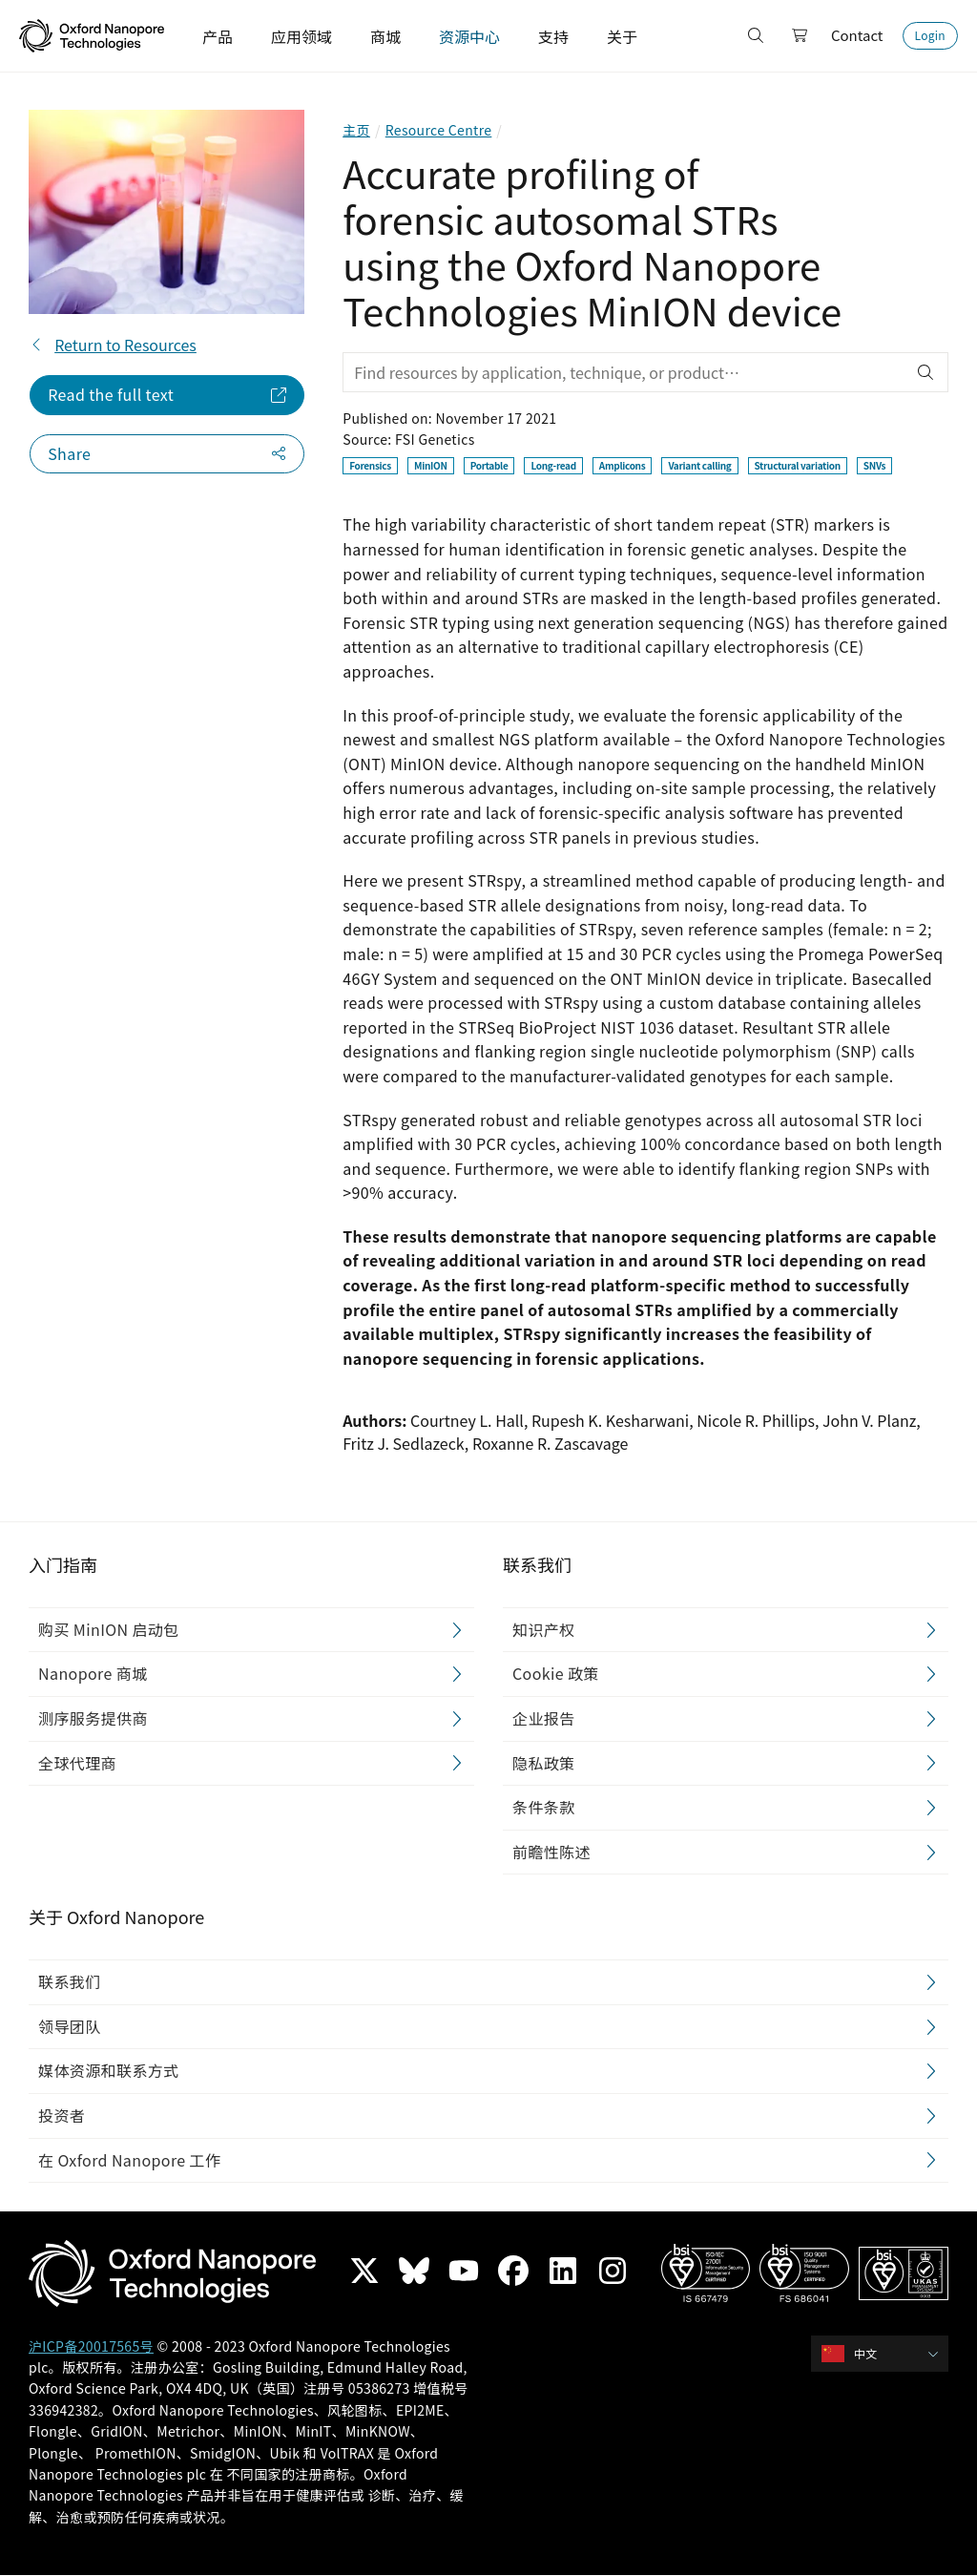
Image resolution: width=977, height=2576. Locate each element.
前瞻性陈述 (551, 1851)
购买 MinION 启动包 (108, 1629)
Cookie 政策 (555, 1674)
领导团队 (69, 2026)
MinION (430, 465)
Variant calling (699, 465)
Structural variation (798, 465)
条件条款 (543, 1807)
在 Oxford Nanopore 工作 (129, 2159)
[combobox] (885, 2353)
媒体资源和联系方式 (108, 2071)
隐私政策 (543, 1762)
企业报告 (543, 1718)
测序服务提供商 (93, 1718)
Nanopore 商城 (92, 1674)
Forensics (370, 465)
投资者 (61, 2115)
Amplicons (622, 465)
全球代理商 (77, 1762)
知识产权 (543, 1629)
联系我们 (69, 1982)
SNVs (874, 465)
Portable (489, 465)
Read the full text (111, 394)
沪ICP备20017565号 (91, 2346)
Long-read (552, 465)
